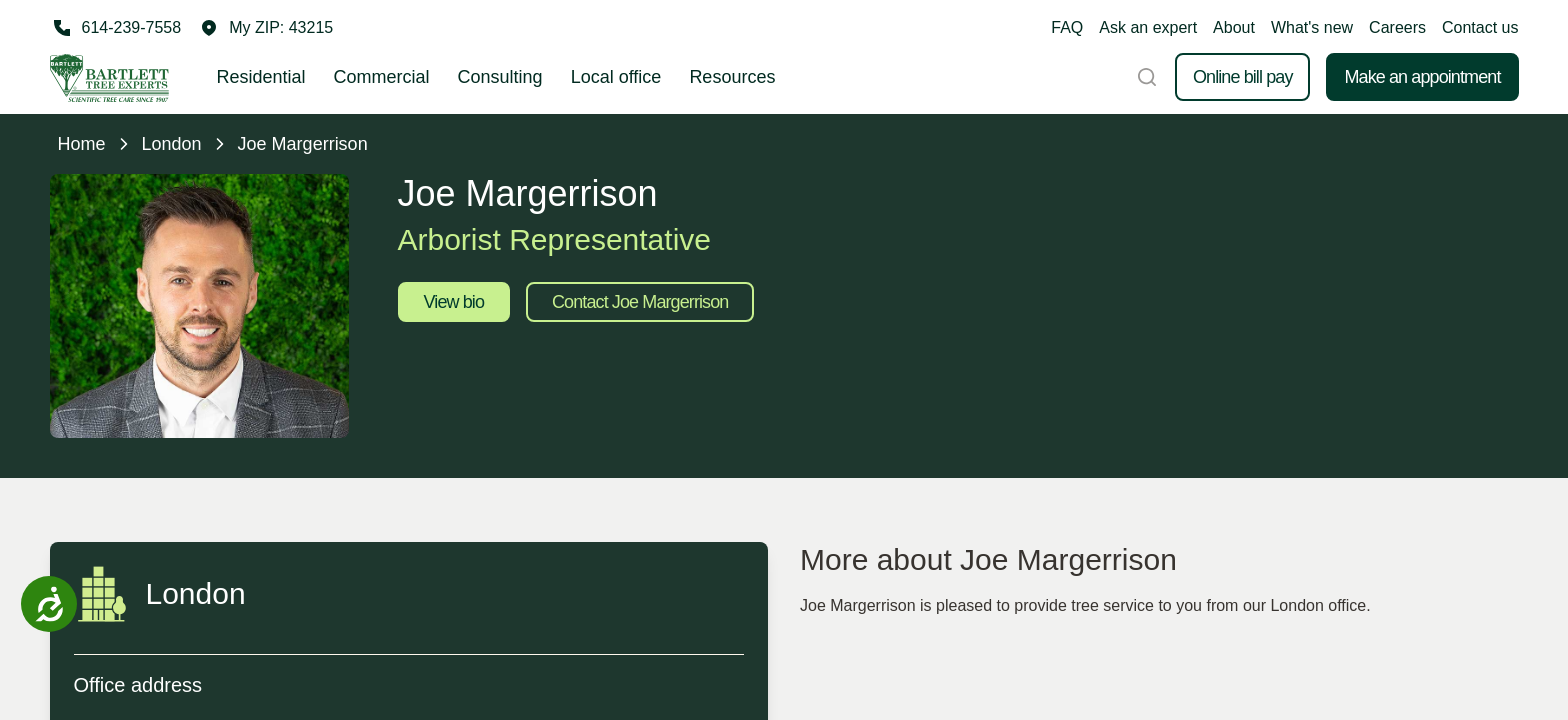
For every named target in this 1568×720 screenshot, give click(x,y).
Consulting (500, 77)
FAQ (1067, 27)
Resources (732, 77)
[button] (267, 28)
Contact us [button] (1480, 27)
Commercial (382, 77)
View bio (454, 302)
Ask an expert (1148, 27)
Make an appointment (1422, 77)
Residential (261, 77)
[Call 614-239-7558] (116, 28)
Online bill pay (1243, 77)
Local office (616, 77)
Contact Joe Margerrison (640, 302)
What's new (1312, 27)
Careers (1397, 27)
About (1234, 27)
